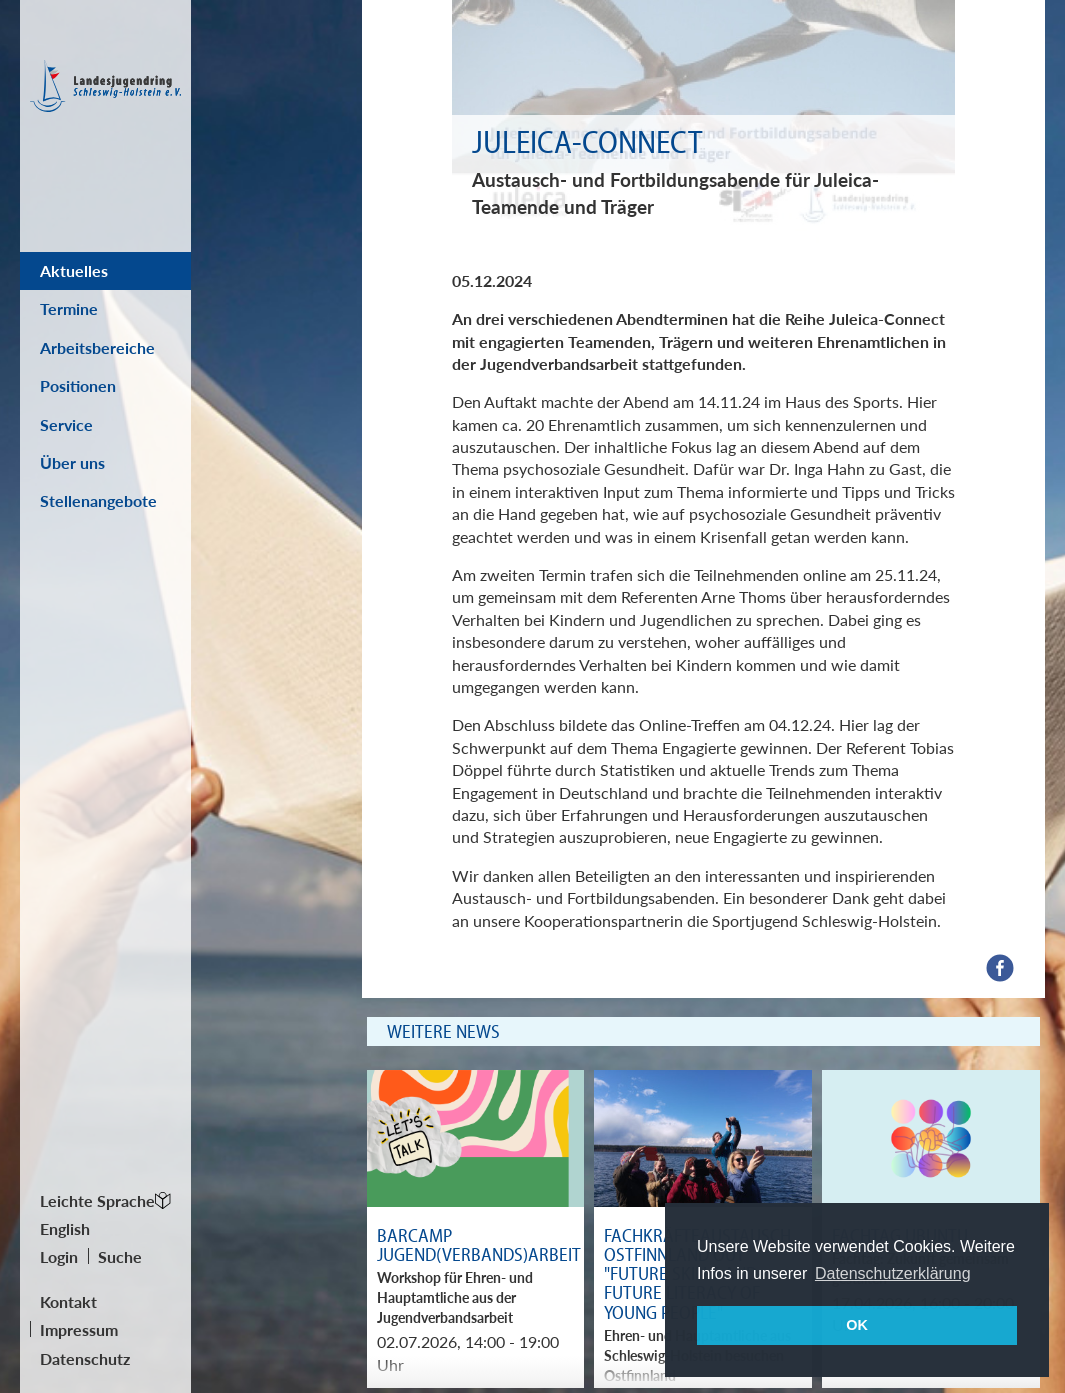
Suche (120, 1256)
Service (66, 424)
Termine (69, 308)
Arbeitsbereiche (97, 347)
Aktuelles (74, 270)
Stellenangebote (98, 500)
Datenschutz (85, 1358)
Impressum (79, 1329)
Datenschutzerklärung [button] (893, 1273)
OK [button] (857, 1325)
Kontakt (68, 1301)
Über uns (72, 462)
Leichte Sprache (97, 1200)
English (65, 1228)
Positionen (78, 385)
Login (59, 1256)
